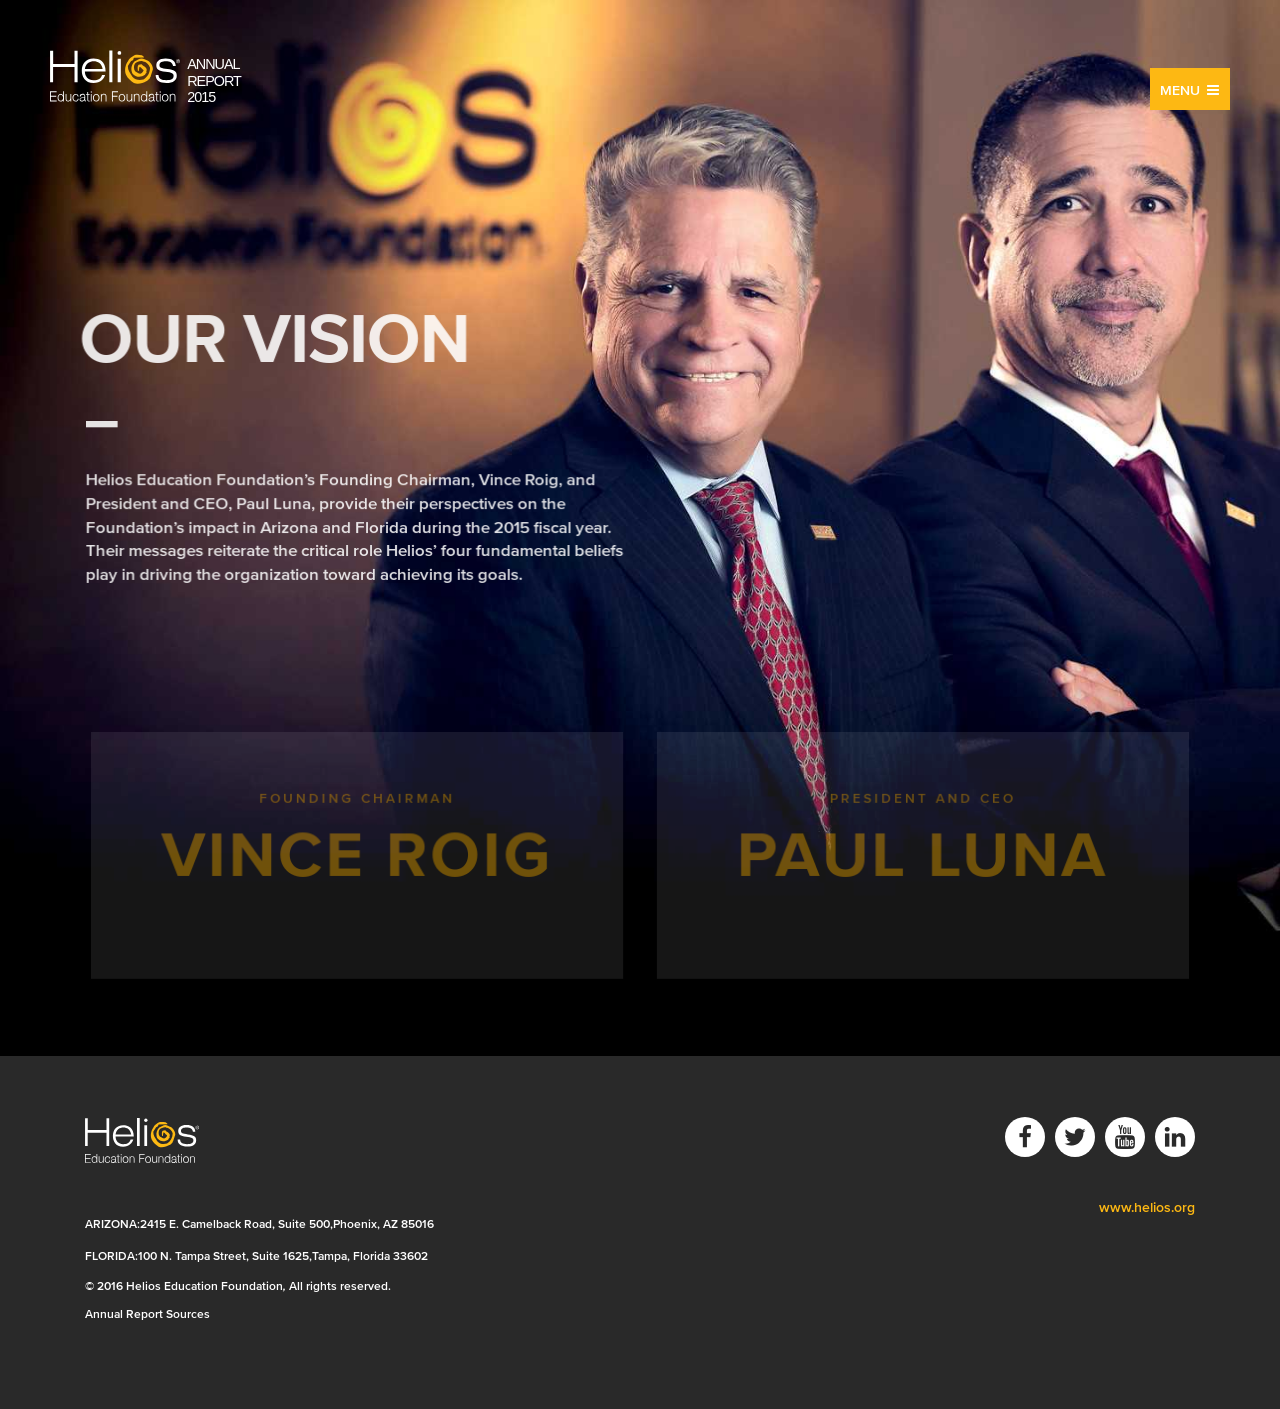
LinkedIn (1175, 1137)
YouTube (1125, 1137)
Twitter (1075, 1137)
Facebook (1025, 1137)
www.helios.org (1147, 1207)
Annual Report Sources (147, 1313)
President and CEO (922, 854)
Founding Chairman (358, 854)
